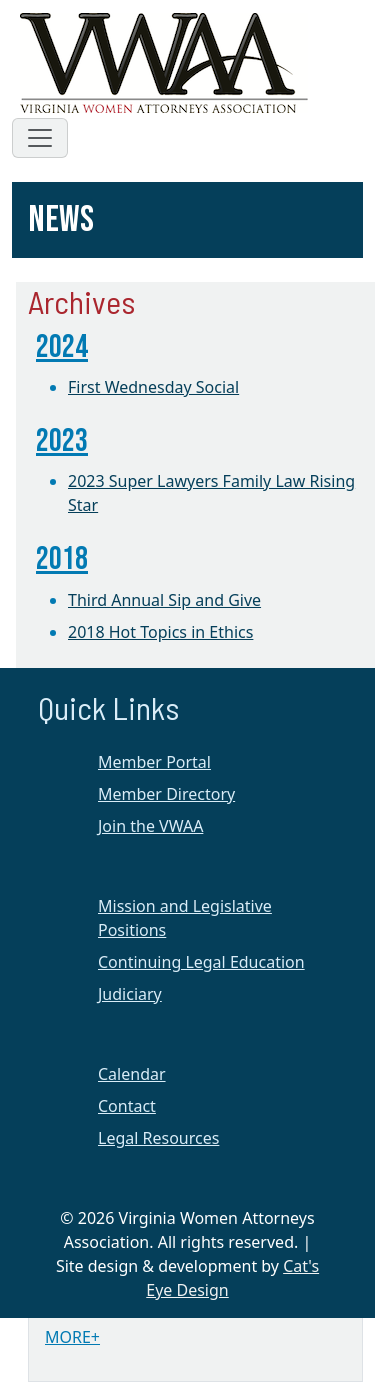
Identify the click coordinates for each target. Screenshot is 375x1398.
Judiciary (130, 994)
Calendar (132, 1074)
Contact (127, 1106)
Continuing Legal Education (201, 962)
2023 (62, 441)
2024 (62, 347)
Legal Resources (158, 1138)
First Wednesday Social (153, 387)
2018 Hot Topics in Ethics (160, 632)
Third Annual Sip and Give (164, 600)
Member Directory (166, 794)
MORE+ (72, 1337)
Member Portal (154, 762)
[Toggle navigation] (40, 138)
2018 (62, 559)
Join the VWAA (150, 826)
